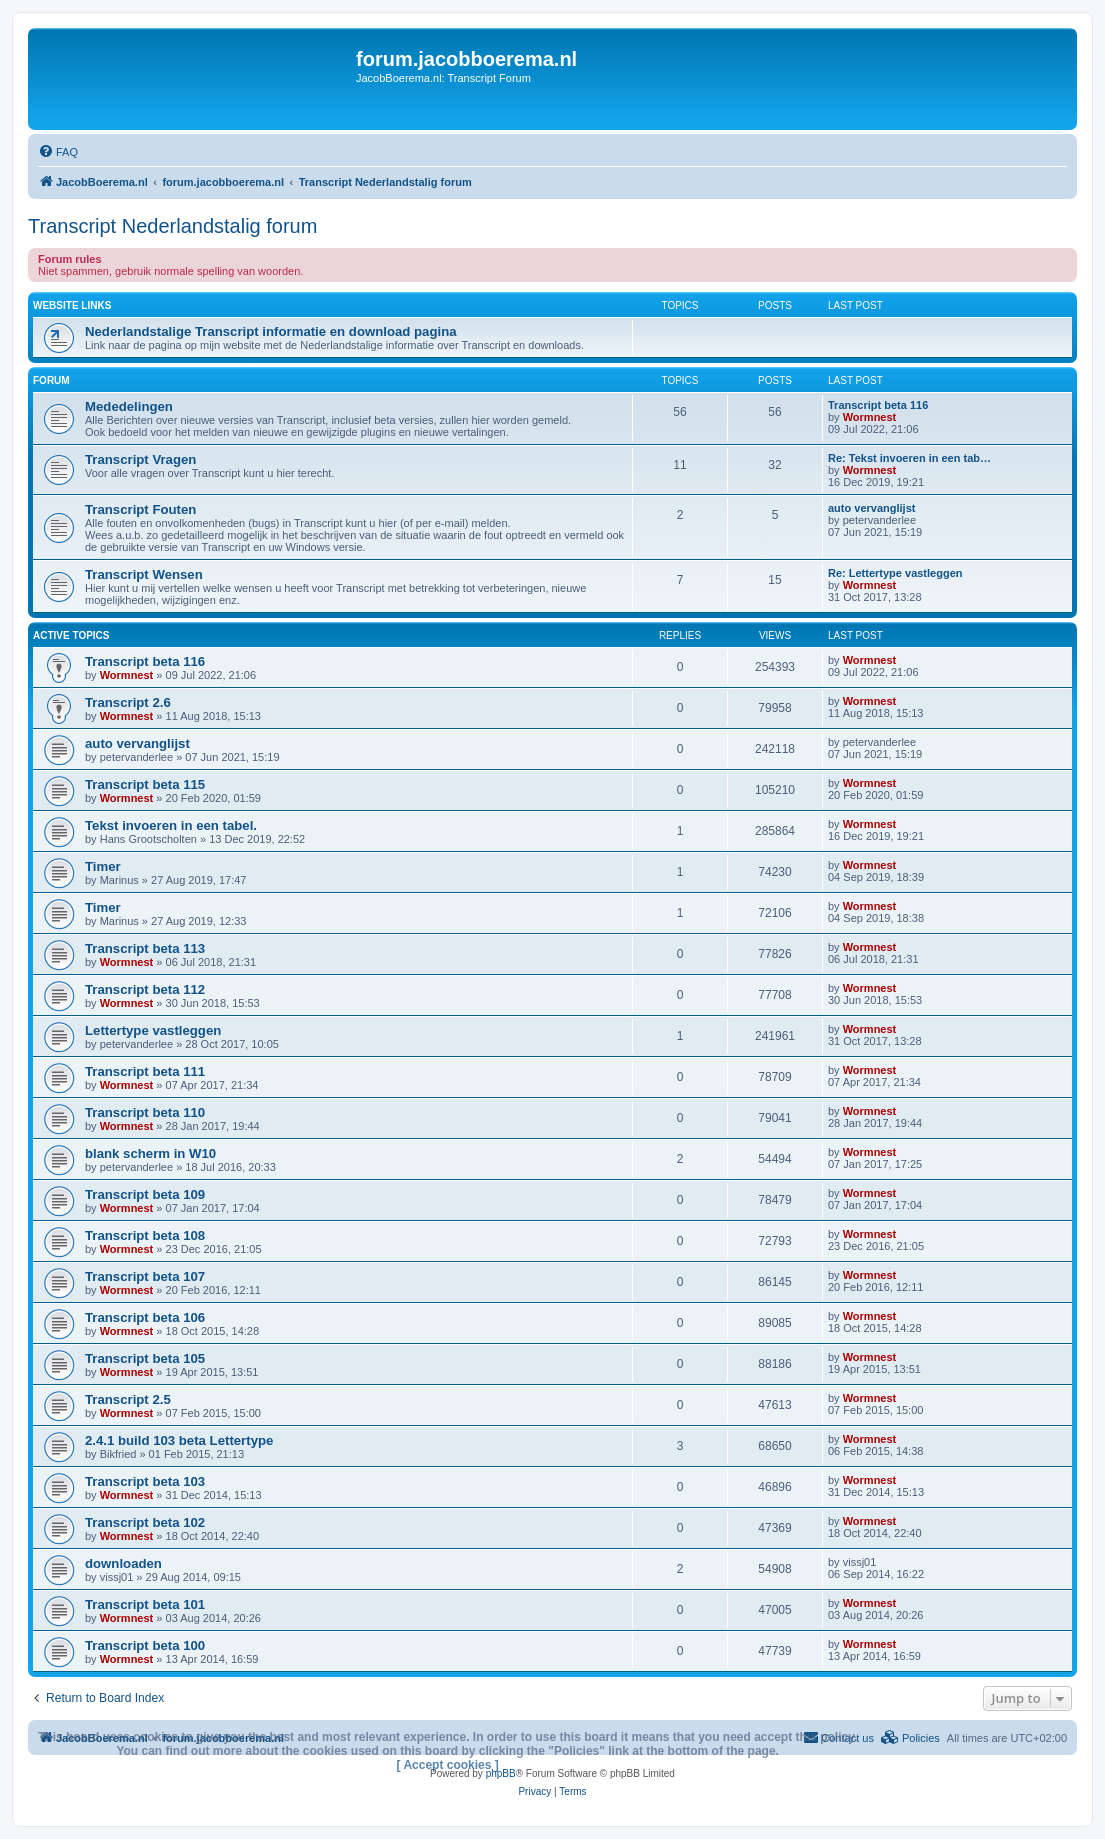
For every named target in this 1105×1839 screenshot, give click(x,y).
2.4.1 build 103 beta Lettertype (179, 1440)
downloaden (123, 1563)
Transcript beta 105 (145, 1358)
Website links (72, 305)
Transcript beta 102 (145, 1522)
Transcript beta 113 (145, 948)
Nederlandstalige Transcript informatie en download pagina (271, 331)
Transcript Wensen (144, 574)
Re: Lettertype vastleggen (895, 573)
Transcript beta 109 (145, 1194)
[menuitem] (58, 152)
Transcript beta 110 (145, 1112)
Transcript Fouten (140, 509)
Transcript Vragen (140, 459)
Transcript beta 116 (878, 405)
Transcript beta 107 (145, 1276)
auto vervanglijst (871, 508)
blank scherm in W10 (150, 1153)
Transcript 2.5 (128, 1399)
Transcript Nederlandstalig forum (172, 226)
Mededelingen (129, 406)
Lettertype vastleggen (153, 1030)
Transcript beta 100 (145, 1645)
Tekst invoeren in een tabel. (171, 825)
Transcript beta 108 (145, 1235)
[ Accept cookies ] (448, 1765)
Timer (103, 866)
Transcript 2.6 (128, 702)
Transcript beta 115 (145, 784)
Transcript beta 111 (145, 1071)
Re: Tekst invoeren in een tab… (909, 458)
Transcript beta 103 (145, 1481)
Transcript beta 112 (145, 989)
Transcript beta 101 (145, 1604)
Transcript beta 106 (145, 1317)
